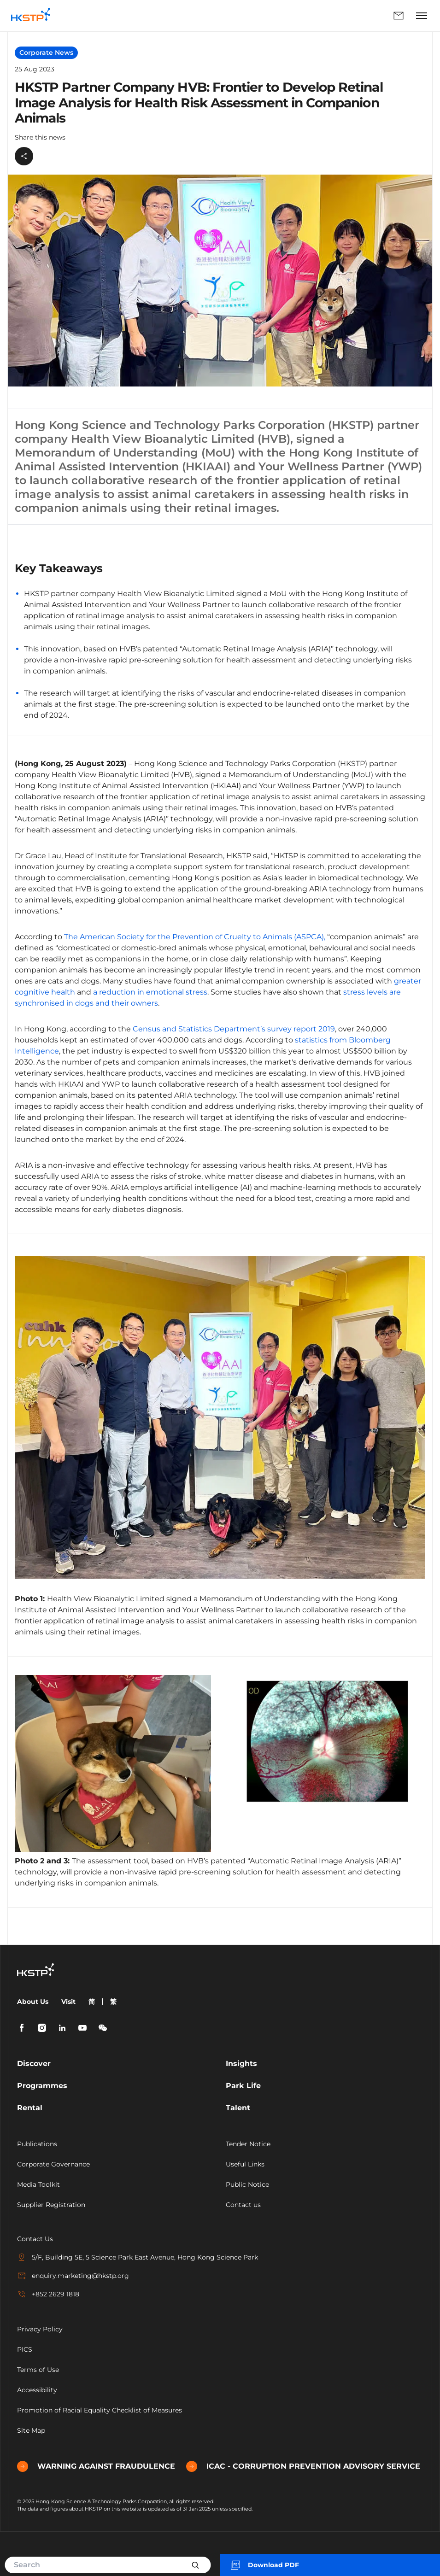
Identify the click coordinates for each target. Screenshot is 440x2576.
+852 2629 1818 (48, 2294)
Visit (68, 2001)
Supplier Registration (51, 2205)
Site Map (31, 2430)
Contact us (243, 2205)
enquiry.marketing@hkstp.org (73, 2275)
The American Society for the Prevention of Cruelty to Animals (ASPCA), (194, 936)
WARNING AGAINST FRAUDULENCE (96, 2466)
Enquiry (398, 15)
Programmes (42, 2085)
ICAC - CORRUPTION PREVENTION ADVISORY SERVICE (303, 2466)
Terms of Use (38, 2369)
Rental (29, 2107)
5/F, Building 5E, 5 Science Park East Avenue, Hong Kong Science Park (137, 2257)
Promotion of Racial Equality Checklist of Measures (99, 2410)
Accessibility (37, 2390)
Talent (238, 2107)
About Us (32, 2001)
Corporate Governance (53, 2164)
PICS (24, 2349)
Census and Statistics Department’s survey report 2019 (234, 1029)
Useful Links (245, 2164)
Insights (241, 2063)
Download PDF (264, 2564)
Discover (34, 2063)
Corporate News (46, 52)
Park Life (243, 2085)
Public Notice (247, 2184)
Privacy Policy (40, 2329)
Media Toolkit (38, 2184)
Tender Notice (248, 2144)
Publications (37, 2144)
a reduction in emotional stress (150, 992)
